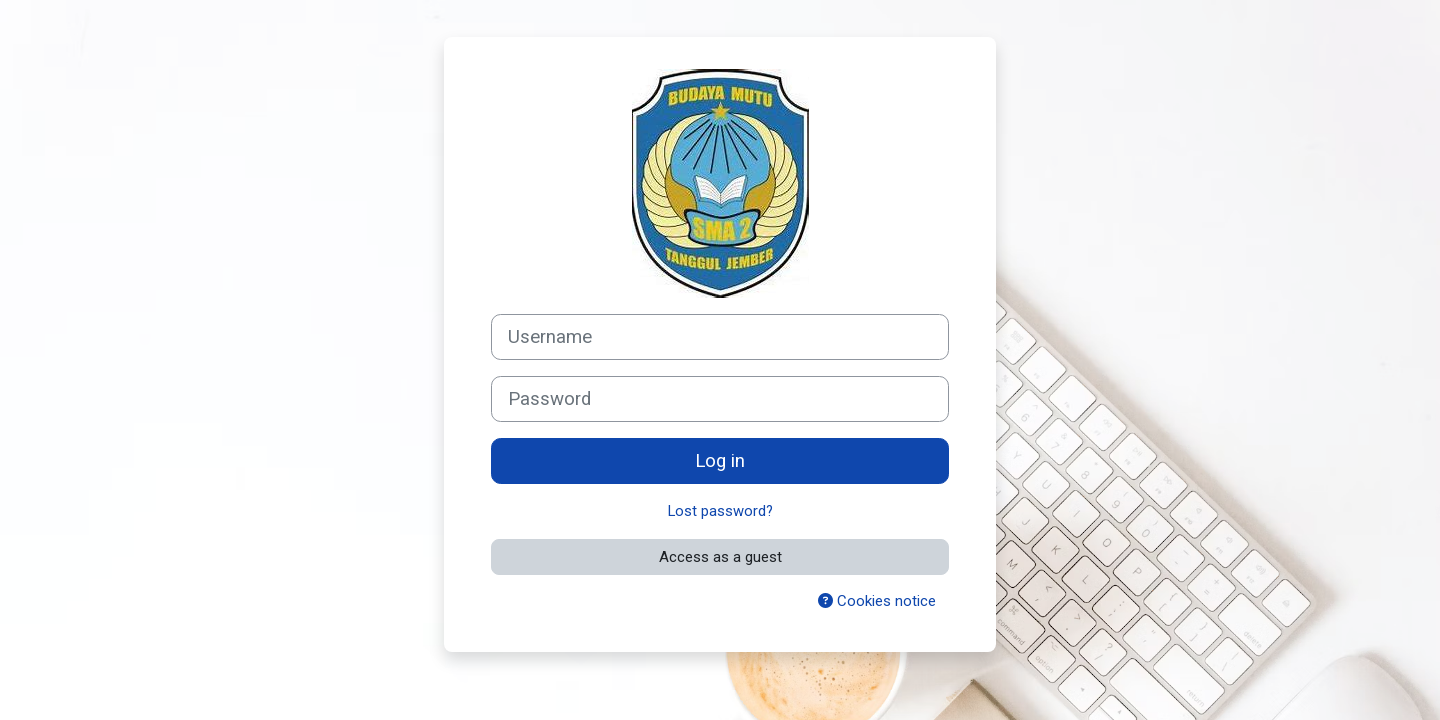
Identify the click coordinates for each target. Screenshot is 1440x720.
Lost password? (720, 511)
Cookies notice (877, 601)
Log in (720, 461)
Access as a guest (720, 557)
